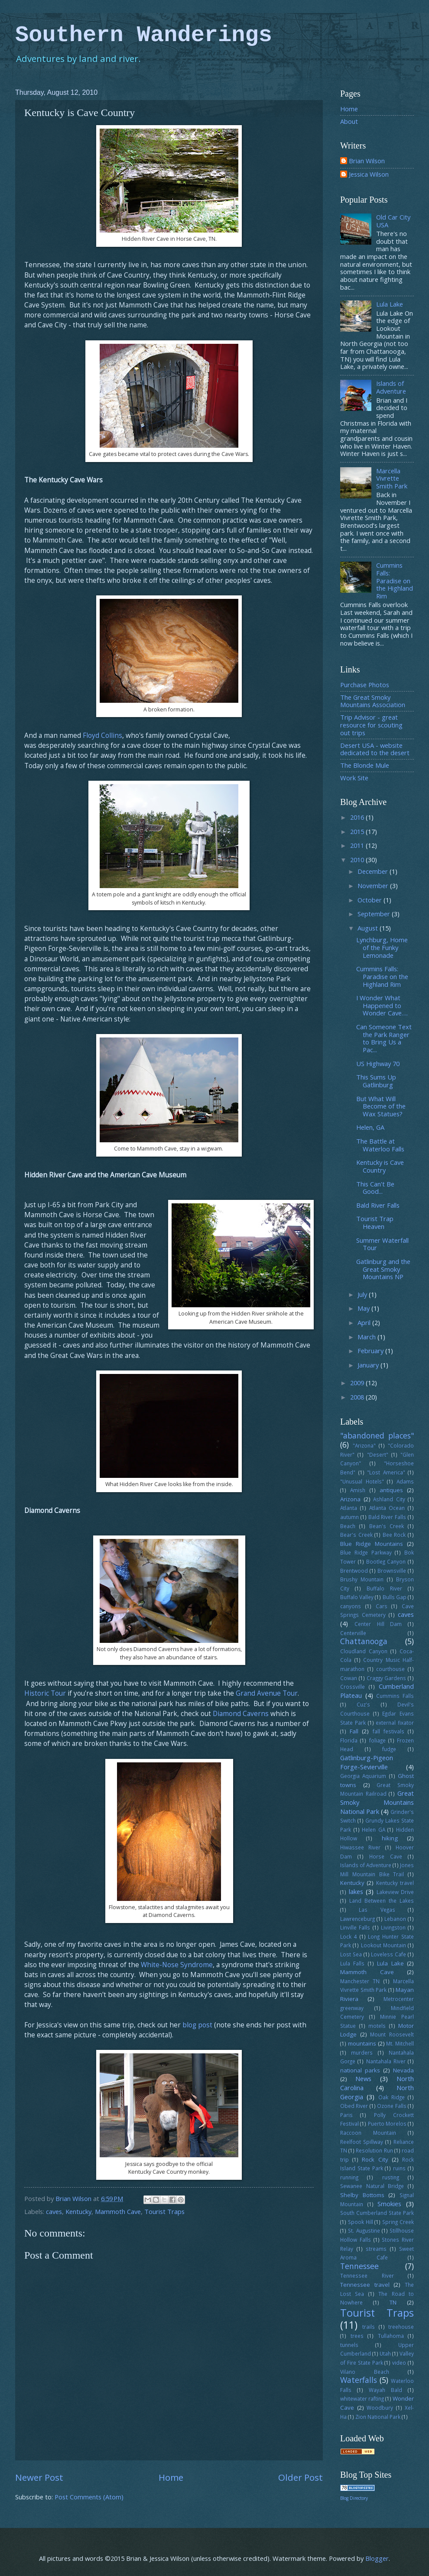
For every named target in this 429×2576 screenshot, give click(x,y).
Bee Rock (394, 1534)
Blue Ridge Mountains (371, 1544)
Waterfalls (358, 2380)
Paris (346, 2114)
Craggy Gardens (386, 1677)
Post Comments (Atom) (89, 2496)
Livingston (393, 1927)
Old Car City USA (393, 221)
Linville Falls (355, 1927)
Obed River (354, 2105)
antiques (391, 1490)
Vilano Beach (364, 2371)
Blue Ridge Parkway (366, 1552)
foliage (377, 1740)
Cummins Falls (395, 1695)
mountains (362, 2043)
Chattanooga (363, 1641)
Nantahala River (386, 2061)
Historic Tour (45, 1693)
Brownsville (391, 1570)
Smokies (389, 2203)
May (364, 1308)
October (371, 899)
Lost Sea (351, 1954)
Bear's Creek (356, 1534)
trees (357, 2335)
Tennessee (359, 2266)
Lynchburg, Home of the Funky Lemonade (382, 947)
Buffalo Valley (357, 1596)
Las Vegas (377, 1909)
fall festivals (388, 1731)
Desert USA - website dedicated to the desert (375, 749)
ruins (399, 2168)
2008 (358, 1397)
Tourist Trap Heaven (374, 1222)
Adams (405, 1481)
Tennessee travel (365, 2284)
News (363, 2078)
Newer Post (39, 2477)
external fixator (395, 1722)
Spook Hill (360, 2221)
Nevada (403, 2070)
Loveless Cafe (388, 1954)
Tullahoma (391, 2335)
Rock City (375, 2159)
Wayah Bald (385, 2389)
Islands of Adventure (391, 387)
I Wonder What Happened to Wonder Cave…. (382, 1005)
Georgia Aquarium (363, 1775)
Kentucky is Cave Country (380, 1166)
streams (376, 2248)
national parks (360, 2070)
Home (171, 2477)
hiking (390, 1838)
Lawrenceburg (357, 1918)
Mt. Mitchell (400, 2043)
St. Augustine (364, 2230)
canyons (350, 1606)
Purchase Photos (364, 684)
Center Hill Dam (378, 1623)
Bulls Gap (394, 1596)
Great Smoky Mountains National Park (377, 1802)
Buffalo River (384, 1588)
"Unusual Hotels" (362, 1481)
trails (368, 2326)
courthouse (390, 1668)
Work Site (354, 777)
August (369, 928)
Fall (354, 1731)
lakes (356, 1891)
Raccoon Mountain (368, 2132)
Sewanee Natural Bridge (372, 2185)
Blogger (377, 2558)
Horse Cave (385, 1856)
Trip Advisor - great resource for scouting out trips (371, 725)
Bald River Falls (378, 1205)
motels (377, 2025)
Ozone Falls (391, 2105)
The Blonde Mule (364, 765)
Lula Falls (352, 1963)
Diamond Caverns (241, 1713)
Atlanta (348, 1507)
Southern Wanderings (143, 35)
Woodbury (380, 2407)
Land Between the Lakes (381, 1900)
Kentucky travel (395, 1882)
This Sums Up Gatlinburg (376, 1081)
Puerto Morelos (387, 2123)
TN (393, 2302)
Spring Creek (398, 2221)
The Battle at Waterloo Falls (380, 1145)
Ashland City (389, 1499)
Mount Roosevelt (392, 2034)
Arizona (350, 1499)
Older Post (300, 2477)
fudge (389, 1748)
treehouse (401, 2326)
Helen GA (373, 1829)
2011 (358, 845)
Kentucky (78, 2211)
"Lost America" (386, 1472)
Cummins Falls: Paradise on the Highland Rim (394, 580)
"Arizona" (364, 1445)
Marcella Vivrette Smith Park (391, 478)
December (374, 871)
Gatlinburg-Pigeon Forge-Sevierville (366, 1762)
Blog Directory (354, 2498)
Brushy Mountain (362, 1579)
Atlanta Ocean (387, 1507)
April (365, 1322)
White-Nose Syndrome (177, 1964)
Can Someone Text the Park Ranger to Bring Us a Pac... (384, 1038)
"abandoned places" (377, 1435)
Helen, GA (370, 1127)
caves (54, 2211)
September (375, 913)
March (367, 1336)
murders (362, 2052)
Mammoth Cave (118, 2211)
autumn (349, 1516)
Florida (349, 1740)
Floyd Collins (102, 735)
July (363, 1294)
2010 (358, 859)
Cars (381, 1606)
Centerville (353, 1632)
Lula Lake (389, 304)
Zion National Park (377, 2416)
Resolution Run (374, 2150)
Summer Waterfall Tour (382, 1244)
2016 (358, 817)
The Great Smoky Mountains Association (372, 701)
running (349, 2177)
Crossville (352, 1686)
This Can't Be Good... (375, 1188)
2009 (358, 1382)
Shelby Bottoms (362, 2195)
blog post (197, 2025)
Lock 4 (348, 1936)
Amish (357, 1490)
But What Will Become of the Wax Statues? (381, 1106)
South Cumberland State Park (377, 2212)
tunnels (349, 2344)
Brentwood (354, 1570)
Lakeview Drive (395, 1891)
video (399, 2362)
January (369, 1365)
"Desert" (377, 1454)
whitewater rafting (362, 2398)
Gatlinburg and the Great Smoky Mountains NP (383, 1269)
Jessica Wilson (369, 174)
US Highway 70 (378, 1063)
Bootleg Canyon (386, 1561)
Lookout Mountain (383, 1945)
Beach (347, 1525)
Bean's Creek (386, 1525)
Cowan (348, 1677)
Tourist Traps (164, 2211)
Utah (385, 2353)
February (371, 1350)
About (349, 121)
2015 (358, 831)
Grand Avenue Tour (267, 1693)
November (374, 885)
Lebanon (395, 1918)
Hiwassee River (360, 1847)
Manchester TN (360, 1981)
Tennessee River (367, 2275)
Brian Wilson (367, 161)
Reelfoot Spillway (361, 2141)
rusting (390, 2177)
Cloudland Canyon (363, 1651)
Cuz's (363, 1704)
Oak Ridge (391, 2097)
